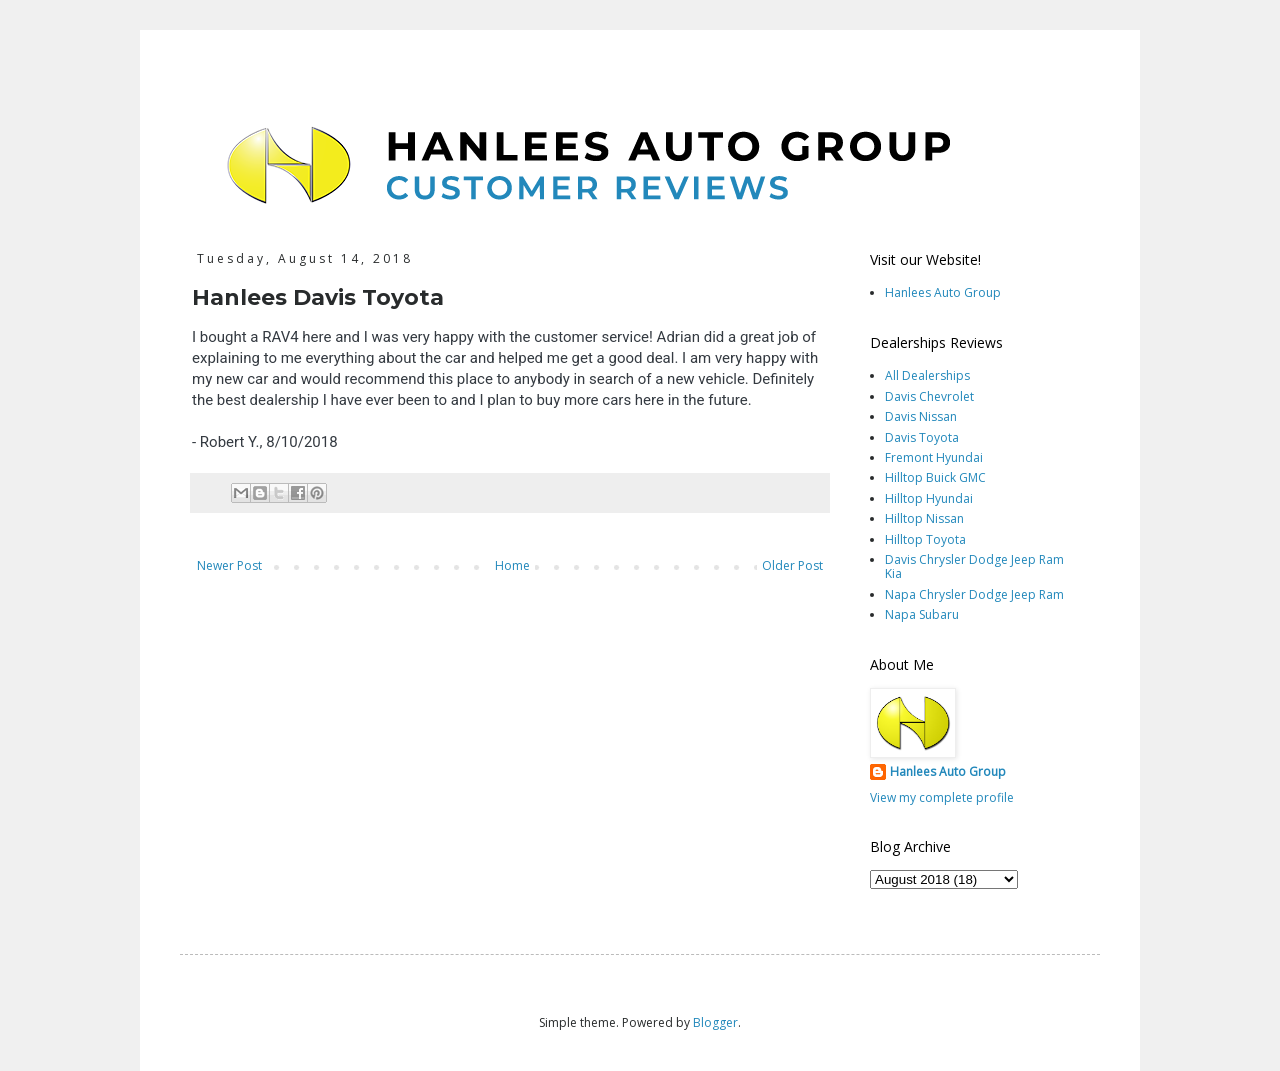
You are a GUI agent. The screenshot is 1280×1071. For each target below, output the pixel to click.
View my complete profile (942, 797)
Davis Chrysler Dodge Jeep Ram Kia (974, 566)
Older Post (792, 565)
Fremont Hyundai (934, 457)
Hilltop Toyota (925, 539)
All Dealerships (927, 375)
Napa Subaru (922, 614)
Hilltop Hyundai (929, 498)
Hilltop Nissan (924, 518)
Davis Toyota (922, 437)
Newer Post (229, 565)
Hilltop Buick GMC (935, 477)
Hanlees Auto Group (943, 292)
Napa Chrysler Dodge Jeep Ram (974, 594)
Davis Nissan (921, 416)
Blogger (715, 1022)
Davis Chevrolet (929, 396)
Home (512, 565)
